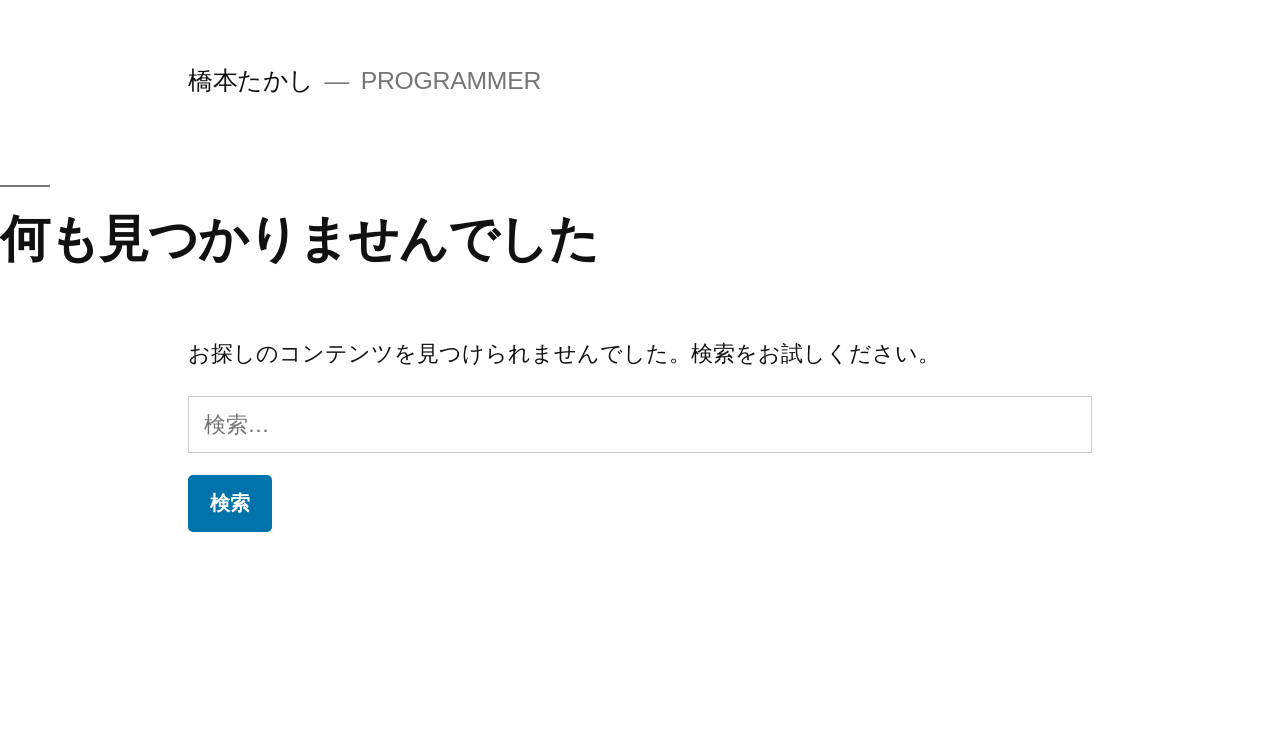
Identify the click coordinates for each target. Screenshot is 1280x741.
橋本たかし (251, 80)
